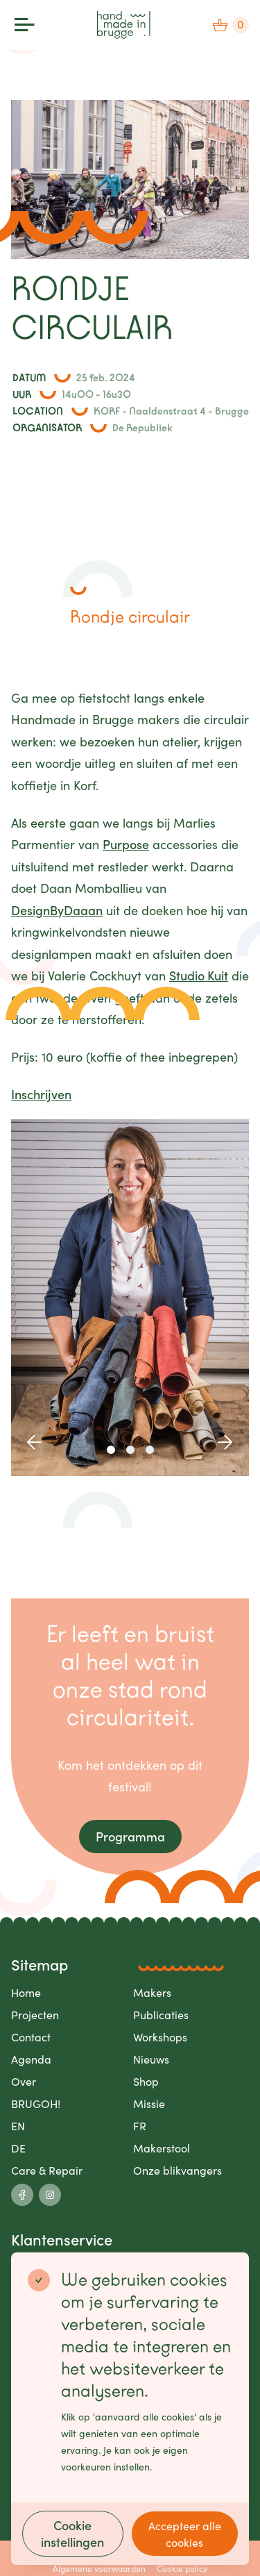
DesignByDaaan (57, 910)
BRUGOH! (35, 2103)
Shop (146, 2081)
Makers (152, 1992)
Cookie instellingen (72, 2533)
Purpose (126, 844)
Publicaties (161, 2014)
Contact (31, 2036)
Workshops (160, 2036)
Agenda (31, 2058)
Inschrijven (41, 1094)
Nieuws (151, 2058)
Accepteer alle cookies (184, 2534)
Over (23, 2081)
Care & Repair (47, 2169)
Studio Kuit (198, 975)
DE (18, 2147)
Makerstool (161, 2147)
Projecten (35, 2014)
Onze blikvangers (177, 2169)
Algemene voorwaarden (99, 2568)
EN (18, 2125)
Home (26, 1992)
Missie (149, 2103)
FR (139, 2125)
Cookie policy (182, 2568)
